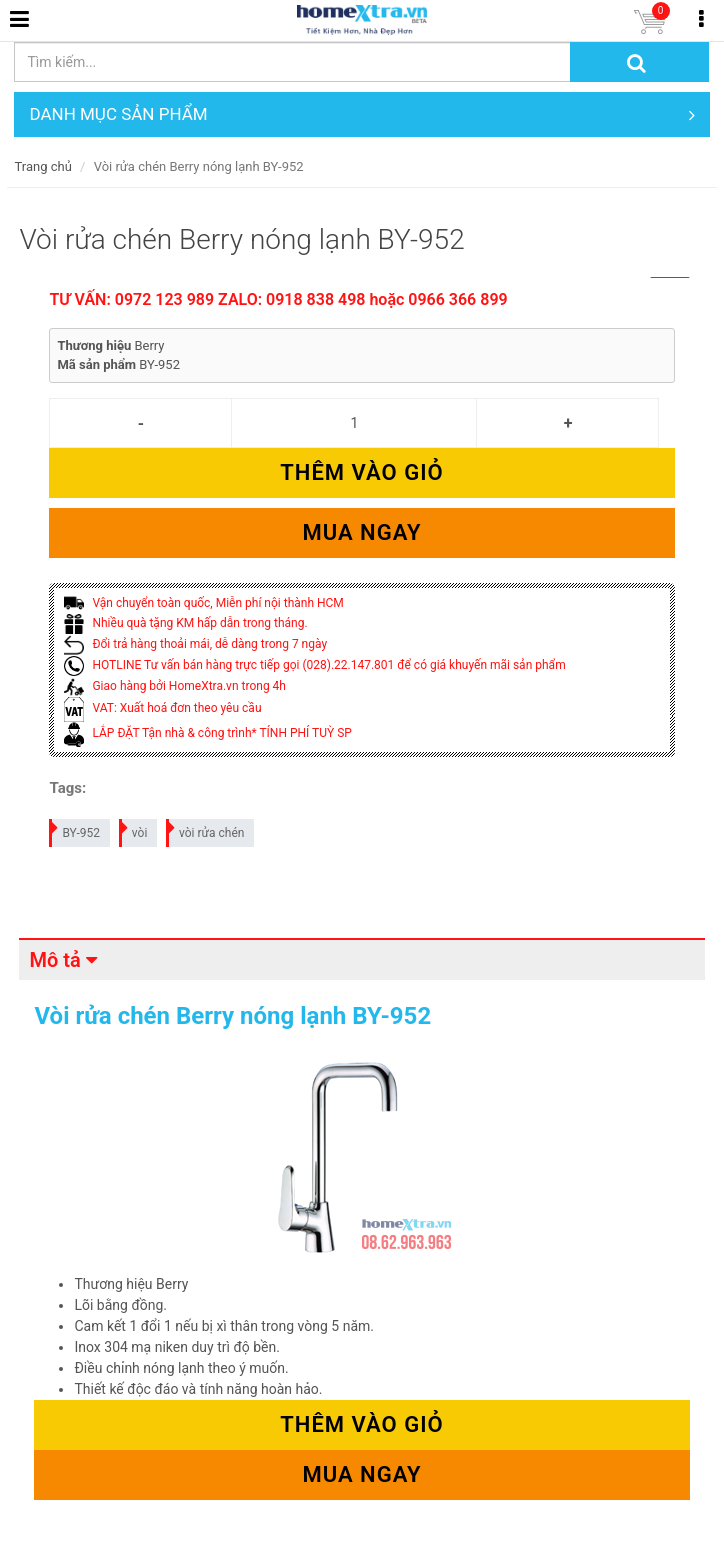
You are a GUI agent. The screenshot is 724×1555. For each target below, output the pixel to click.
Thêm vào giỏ (361, 472)
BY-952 (75, 829)
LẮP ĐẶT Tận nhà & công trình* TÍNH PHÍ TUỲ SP (207, 733)
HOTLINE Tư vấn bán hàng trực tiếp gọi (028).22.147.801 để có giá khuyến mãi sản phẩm (314, 665)
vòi (134, 829)
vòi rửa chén (206, 829)
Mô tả (54, 960)
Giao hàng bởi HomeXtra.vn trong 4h (174, 686)
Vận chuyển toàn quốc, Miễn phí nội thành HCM (203, 603)
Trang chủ (42, 166)
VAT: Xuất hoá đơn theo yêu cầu (162, 708)
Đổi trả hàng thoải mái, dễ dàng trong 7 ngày (195, 644)
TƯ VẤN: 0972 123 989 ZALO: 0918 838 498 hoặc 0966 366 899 (278, 299)
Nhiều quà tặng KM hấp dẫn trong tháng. (185, 623)
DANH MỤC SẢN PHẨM (361, 114)
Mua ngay (361, 532)
